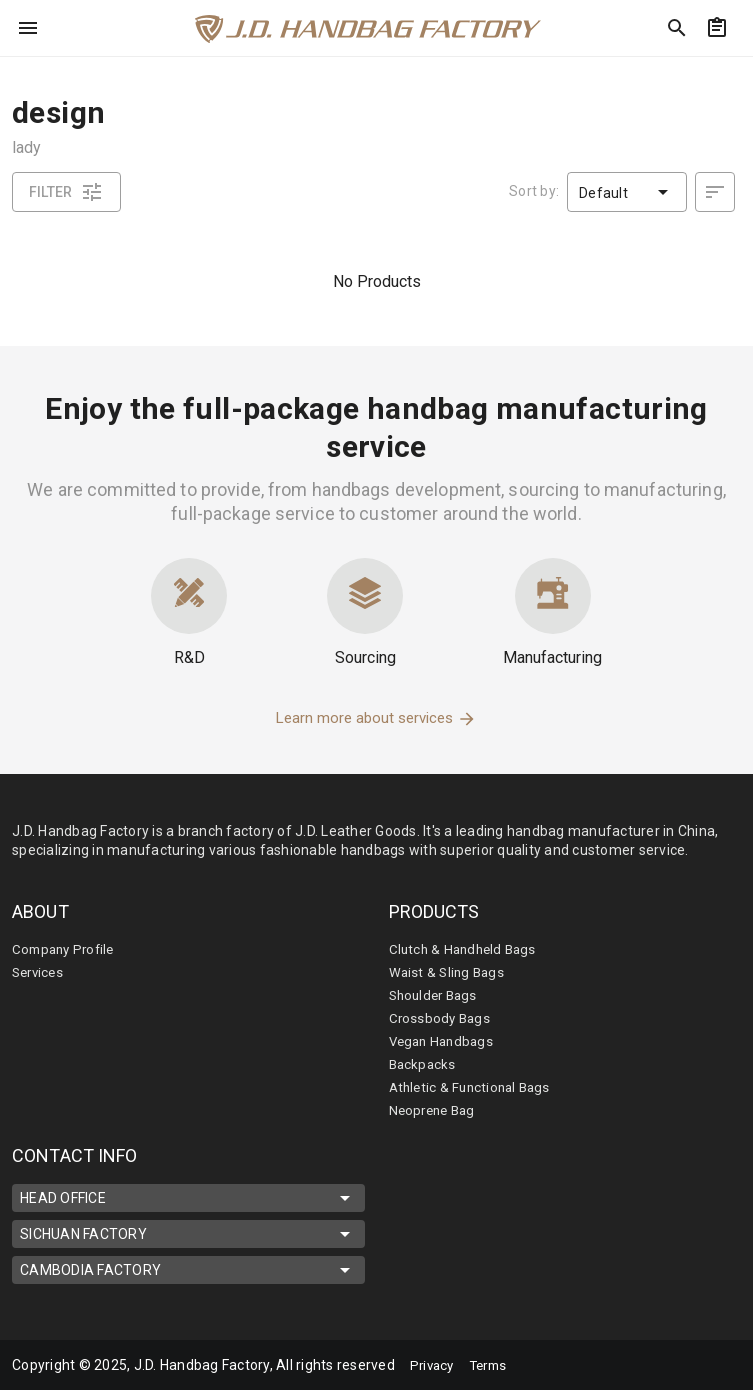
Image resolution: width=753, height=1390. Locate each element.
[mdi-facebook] (628, 1365)
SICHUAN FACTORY (188, 1234)
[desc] (715, 192)
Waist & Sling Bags (449, 972)
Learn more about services (376, 718)
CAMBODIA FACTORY (188, 1270)
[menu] (28, 28)
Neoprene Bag (435, 1110)
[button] (627, 192)
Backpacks (424, 1064)
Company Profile (67, 949)
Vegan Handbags (445, 1041)
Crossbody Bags (442, 1018)
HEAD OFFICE (188, 1198)
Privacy (434, 1365)
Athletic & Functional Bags (474, 1087)
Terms (494, 1365)
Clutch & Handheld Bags (467, 949)
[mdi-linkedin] (670, 1365)
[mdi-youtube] (712, 1365)
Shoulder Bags (436, 995)
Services (40, 972)
